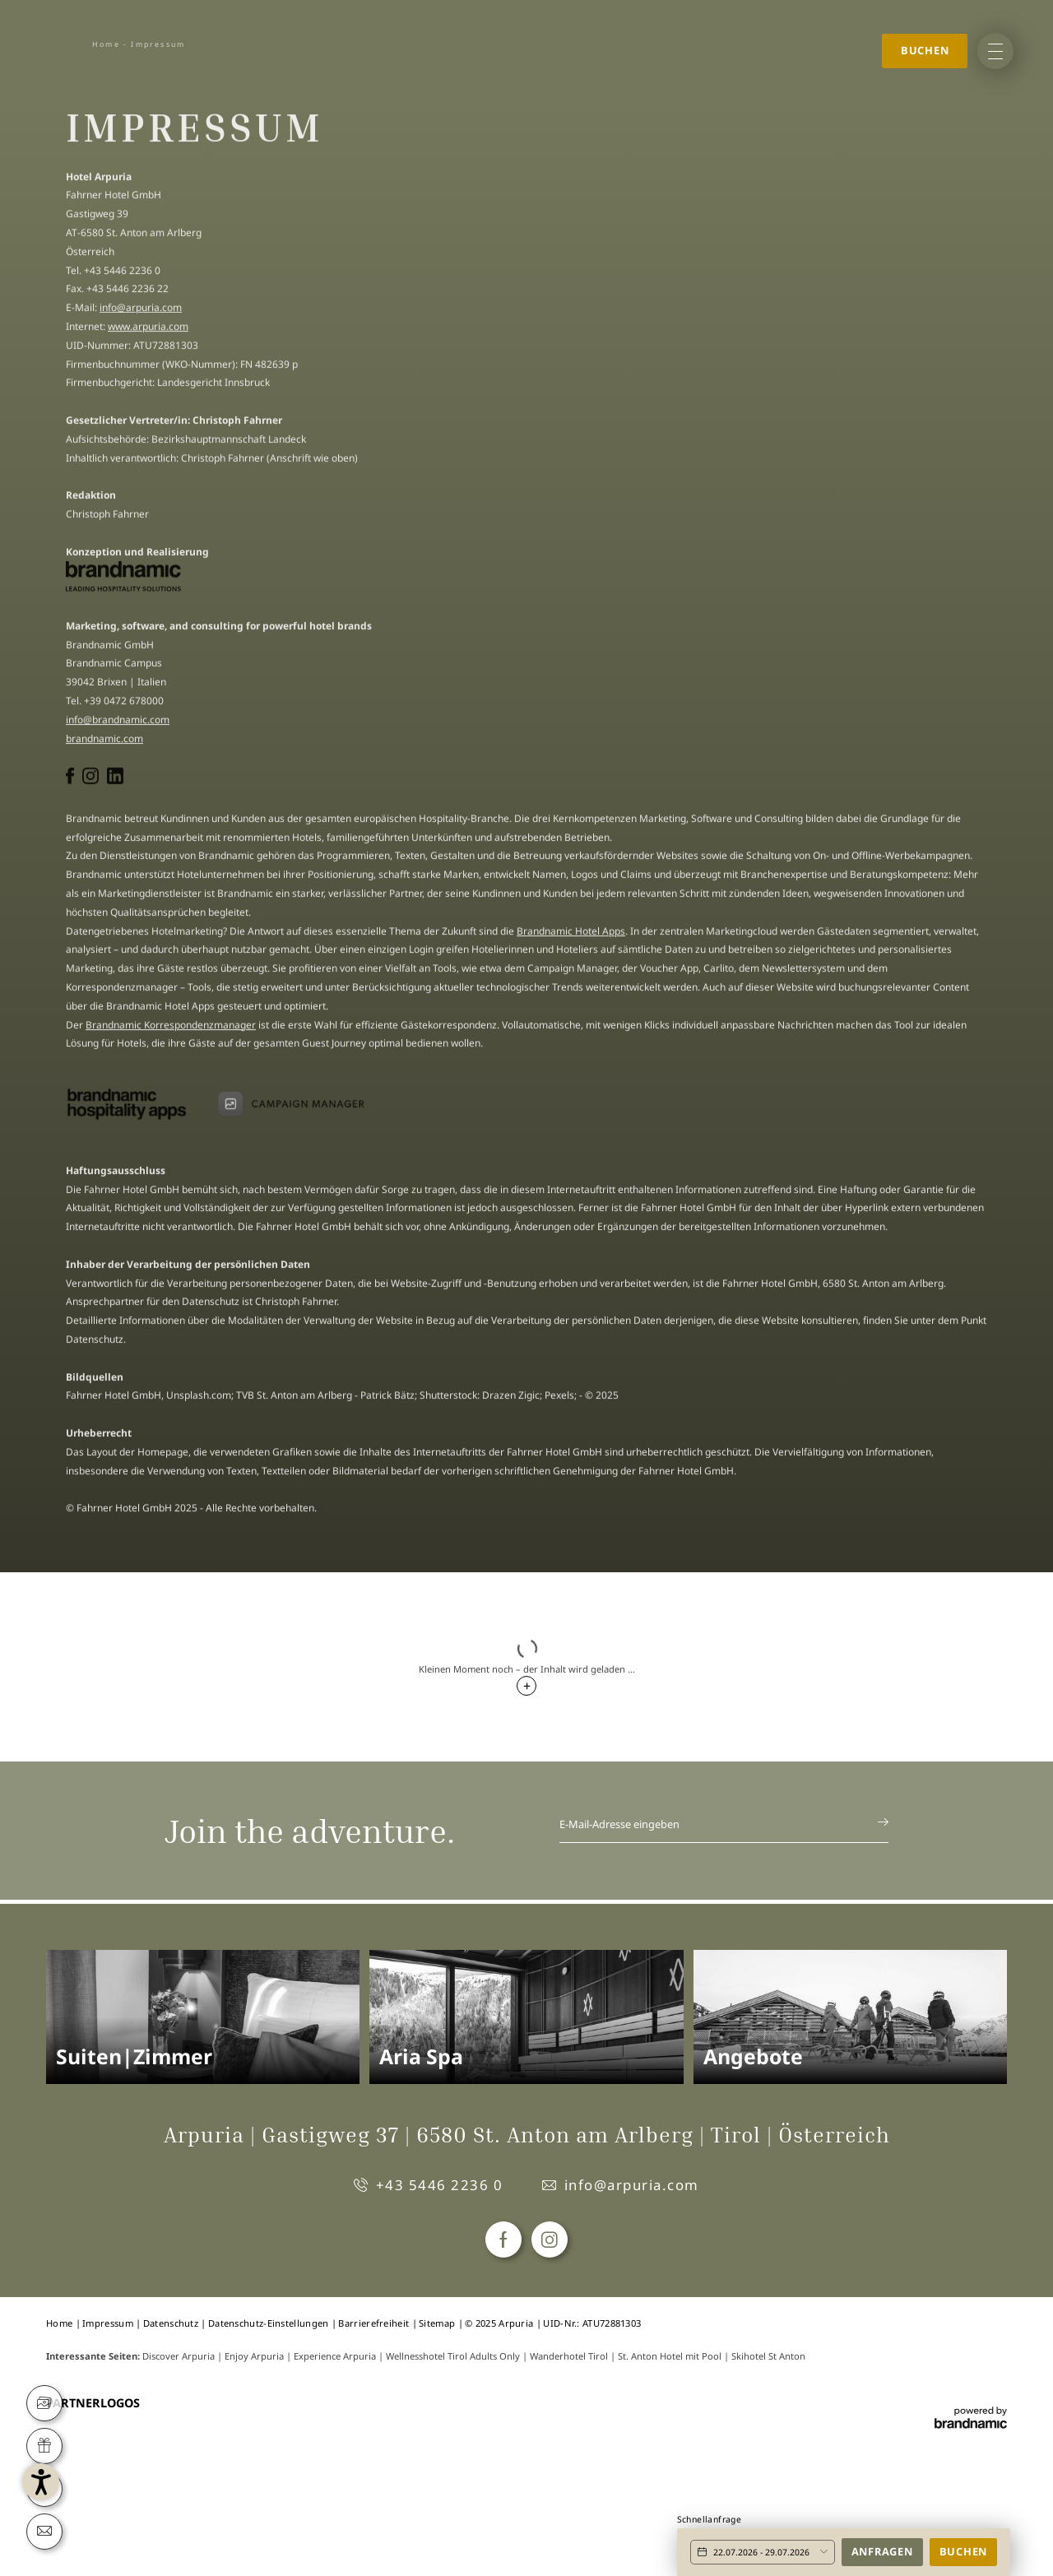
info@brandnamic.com (117, 724)
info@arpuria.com (141, 311)
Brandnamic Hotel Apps (571, 935)
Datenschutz (172, 2323)
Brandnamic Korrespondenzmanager (171, 1029)
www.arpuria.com (148, 330)
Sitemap (438, 2323)
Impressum (109, 2323)
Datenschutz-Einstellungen (270, 2323)
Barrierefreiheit (374, 2323)
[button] (109, 2466)
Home (106, 44)
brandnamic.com (104, 743)
